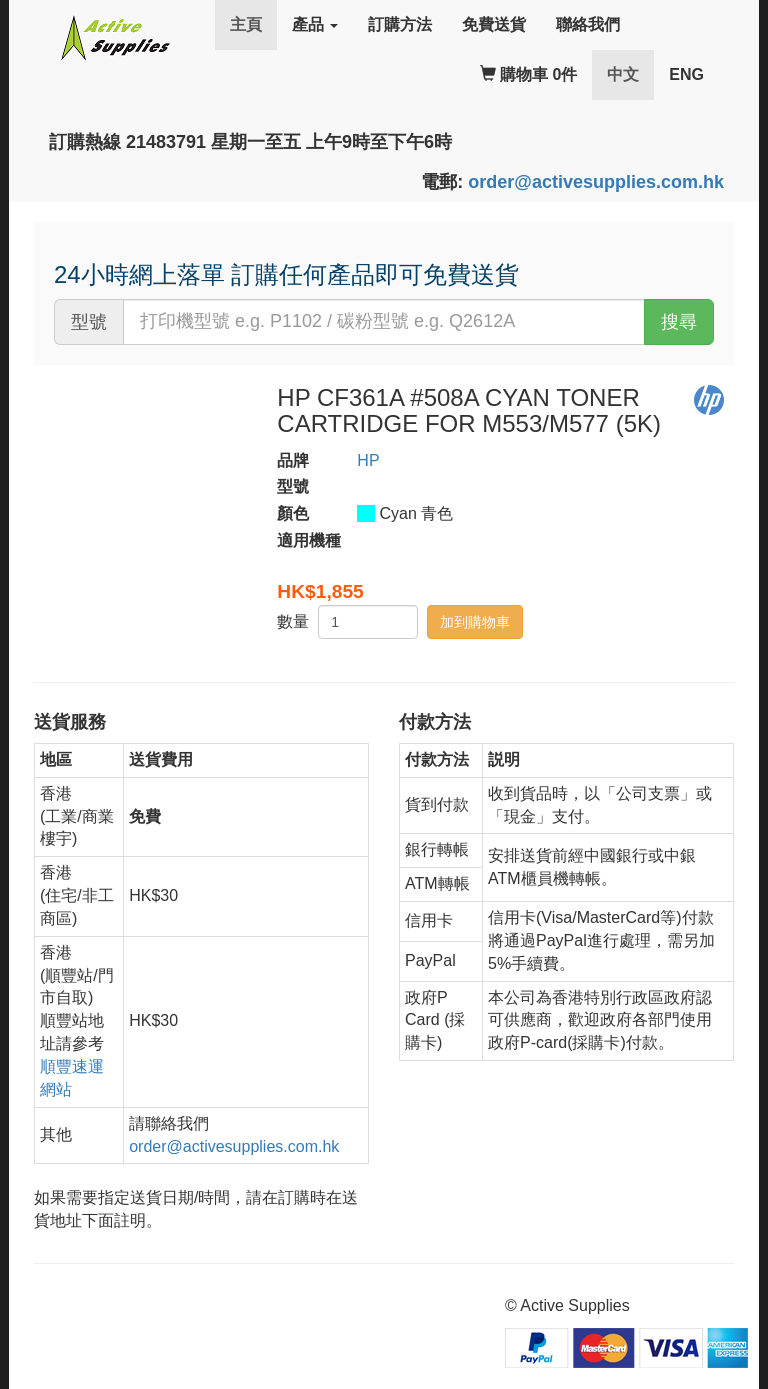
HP (368, 460)
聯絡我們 (588, 24)
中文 (630, 73)
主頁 (246, 24)
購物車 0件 (529, 74)
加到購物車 (475, 622)
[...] (384, 322)
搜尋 (679, 322)
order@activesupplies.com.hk (596, 182)
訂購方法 (400, 24)
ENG (686, 74)
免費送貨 (494, 24)
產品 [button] (315, 24)
